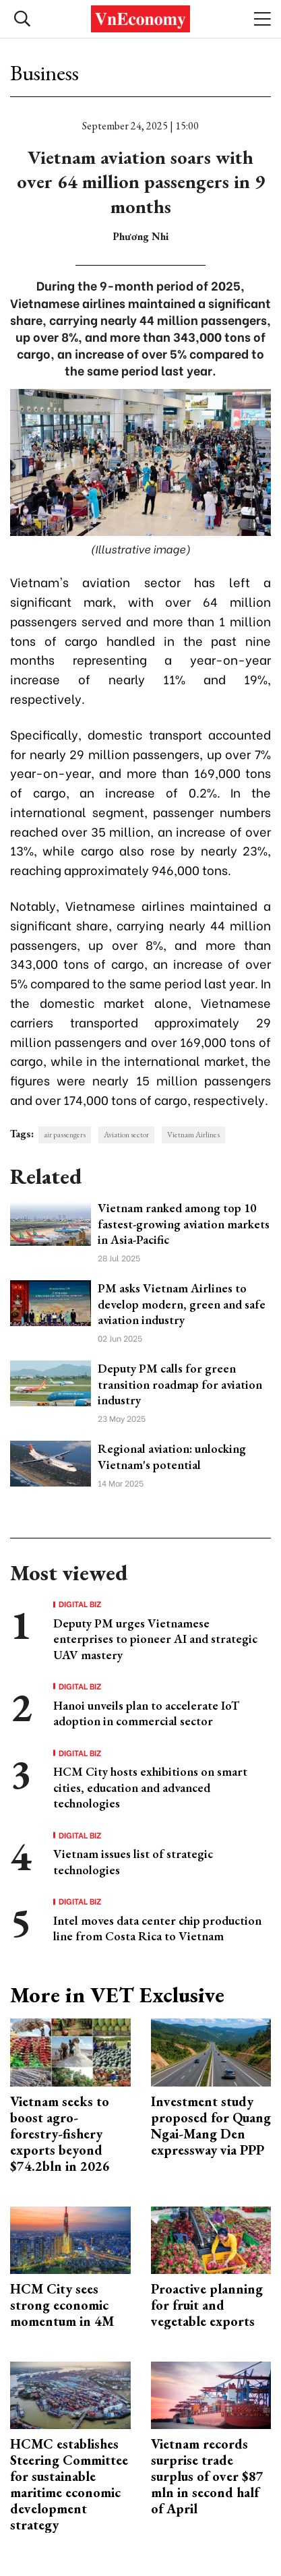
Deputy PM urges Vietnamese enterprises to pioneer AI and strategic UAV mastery (155, 1639)
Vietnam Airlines (193, 1134)
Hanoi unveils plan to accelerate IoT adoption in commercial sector (146, 1713)
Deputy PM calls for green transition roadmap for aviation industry (180, 1384)
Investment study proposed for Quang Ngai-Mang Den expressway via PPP (211, 2126)
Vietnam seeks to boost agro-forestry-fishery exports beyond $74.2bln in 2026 (60, 2134)
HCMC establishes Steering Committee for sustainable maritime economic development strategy (69, 2484)
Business (44, 73)
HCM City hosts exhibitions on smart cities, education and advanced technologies (150, 1787)
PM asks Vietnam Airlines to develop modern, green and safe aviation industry (182, 1303)
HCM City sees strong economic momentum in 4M (62, 2305)
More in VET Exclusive (117, 1995)
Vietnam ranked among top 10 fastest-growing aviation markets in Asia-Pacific (184, 1223)
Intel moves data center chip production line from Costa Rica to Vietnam (157, 1928)
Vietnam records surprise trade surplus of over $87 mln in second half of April (207, 2476)
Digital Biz (80, 1603)
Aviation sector (126, 1134)
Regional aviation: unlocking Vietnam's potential (172, 1456)
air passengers (65, 1134)
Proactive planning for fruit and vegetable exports (207, 2305)
